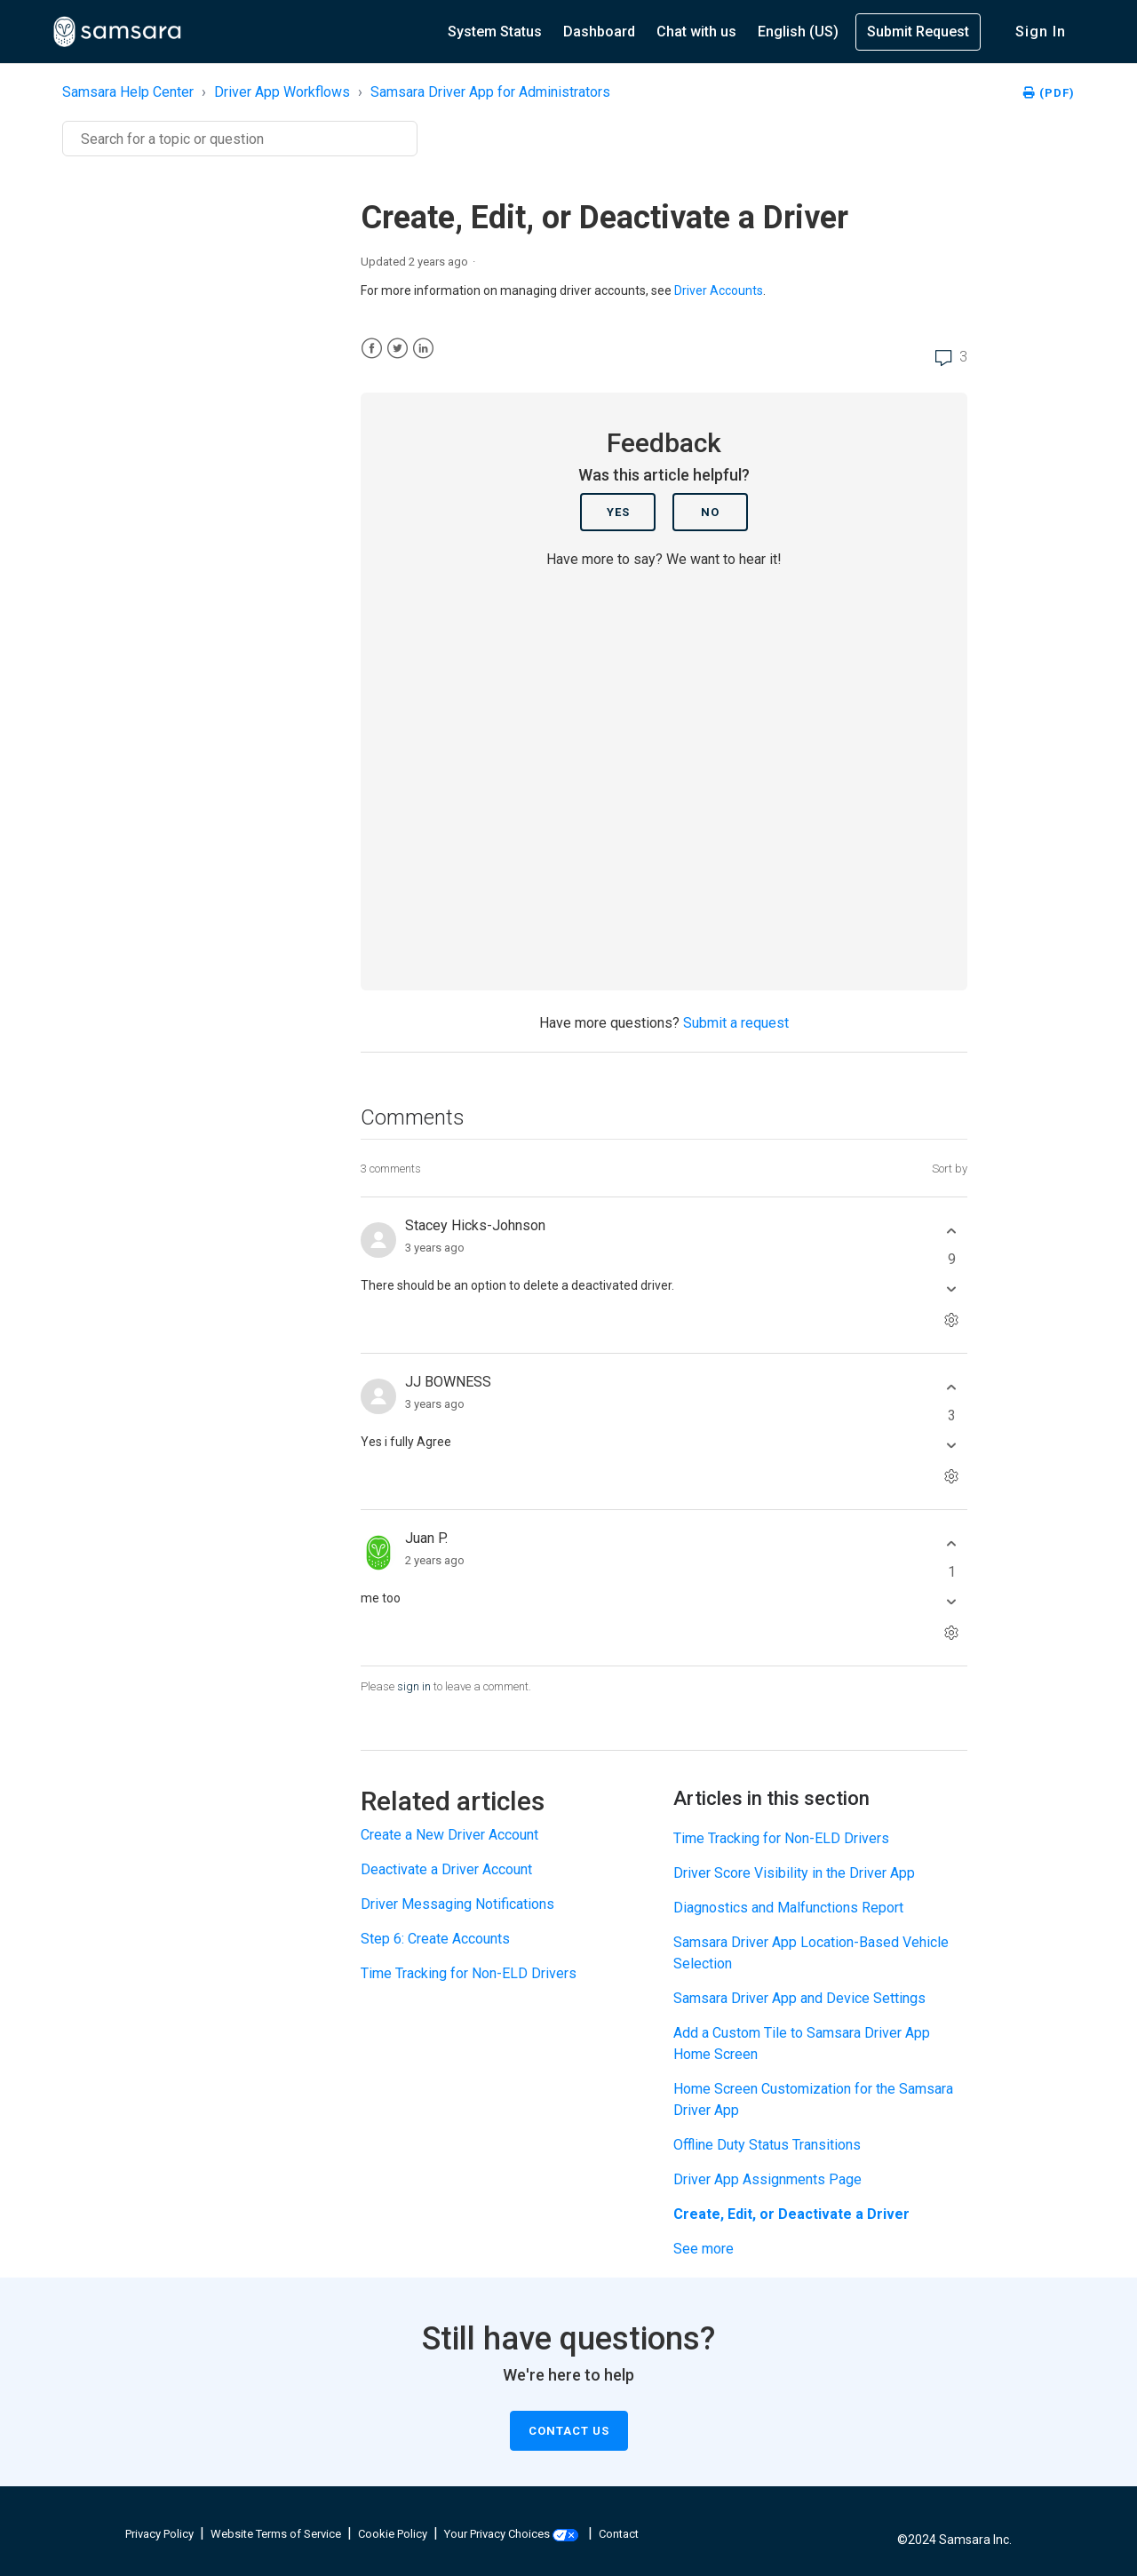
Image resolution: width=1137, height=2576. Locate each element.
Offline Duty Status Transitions (767, 2144)
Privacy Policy (159, 2533)
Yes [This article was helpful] (618, 512)
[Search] (239, 138)
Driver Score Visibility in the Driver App (794, 1872)
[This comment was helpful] (951, 1230)
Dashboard (599, 31)
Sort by (949, 1168)
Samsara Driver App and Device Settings (799, 1998)
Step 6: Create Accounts (435, 1938)
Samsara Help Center (128, 91)
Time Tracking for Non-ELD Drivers (468, 1973)
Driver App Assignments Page (767, 2179)
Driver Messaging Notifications (457, 1904)
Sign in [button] (1040, 31)
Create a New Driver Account (449, 1834)
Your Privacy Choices (511, 2533)
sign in (414, 1686)
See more (703, 2248)
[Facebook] (372, 349)
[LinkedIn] (423, 349)
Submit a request (736, 1022)
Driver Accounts (718, 290)
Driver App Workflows (282, 91)
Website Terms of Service (276, 2533)
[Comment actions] (951, 1319)
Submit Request (918, 31)
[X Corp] (397, 349)
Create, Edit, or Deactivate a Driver (791, 2214)
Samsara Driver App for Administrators (490, 91)
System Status (495, 31)
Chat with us (696, 31)
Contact (619, 2533)
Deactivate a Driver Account (446, 1869)
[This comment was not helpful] (951, 1288)
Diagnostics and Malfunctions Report (788, 1907)
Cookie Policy (392, 2533)
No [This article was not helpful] (710, 512)
